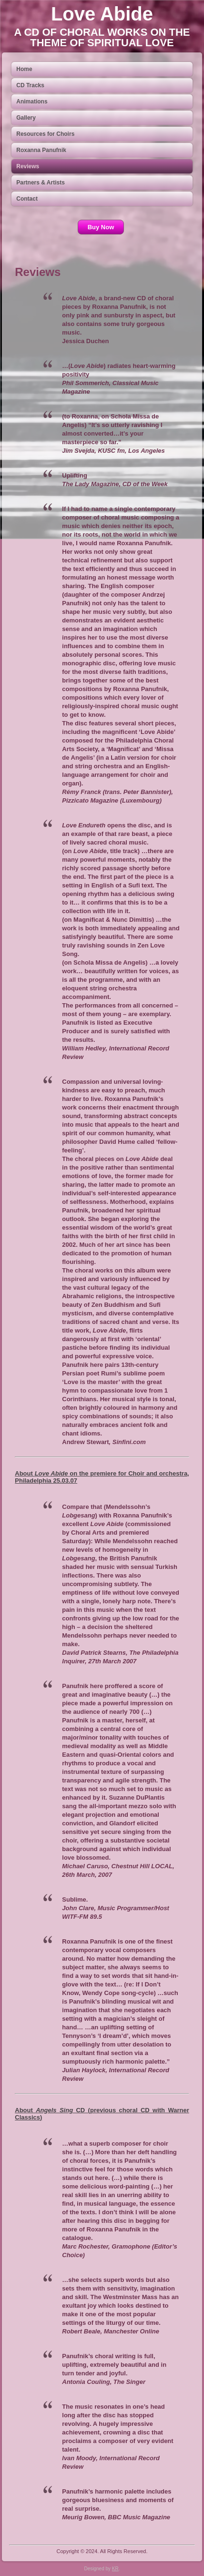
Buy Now (101, 227)
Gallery (26, 117)
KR (115, 2568)
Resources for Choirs (45, 134)
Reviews (27, 166)
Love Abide (102, 13)
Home (24, 69)
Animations (31, 101)
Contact (27, 198)
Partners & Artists (40, 182)
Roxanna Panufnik (41, 150)
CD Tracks (30, 85)
